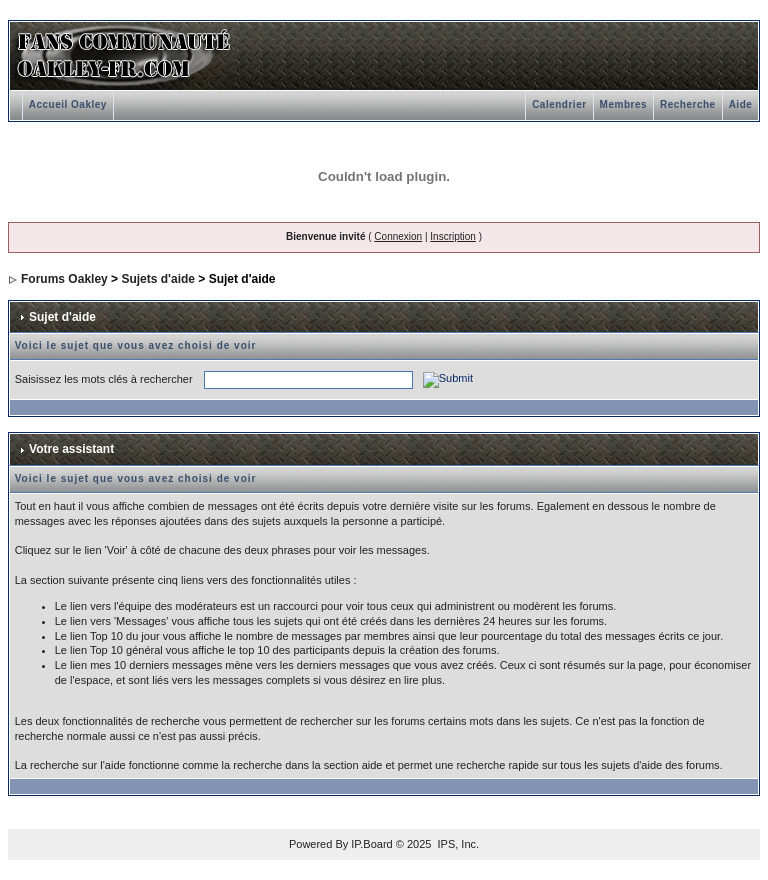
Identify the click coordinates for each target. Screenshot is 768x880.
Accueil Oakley (68, 104)
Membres (623, 104)
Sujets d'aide (158, 279)
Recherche (688, 104)
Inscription (453, 236)
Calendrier (559, 104)
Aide (741, 104)
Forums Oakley (64, 279)
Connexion (398, 236)
